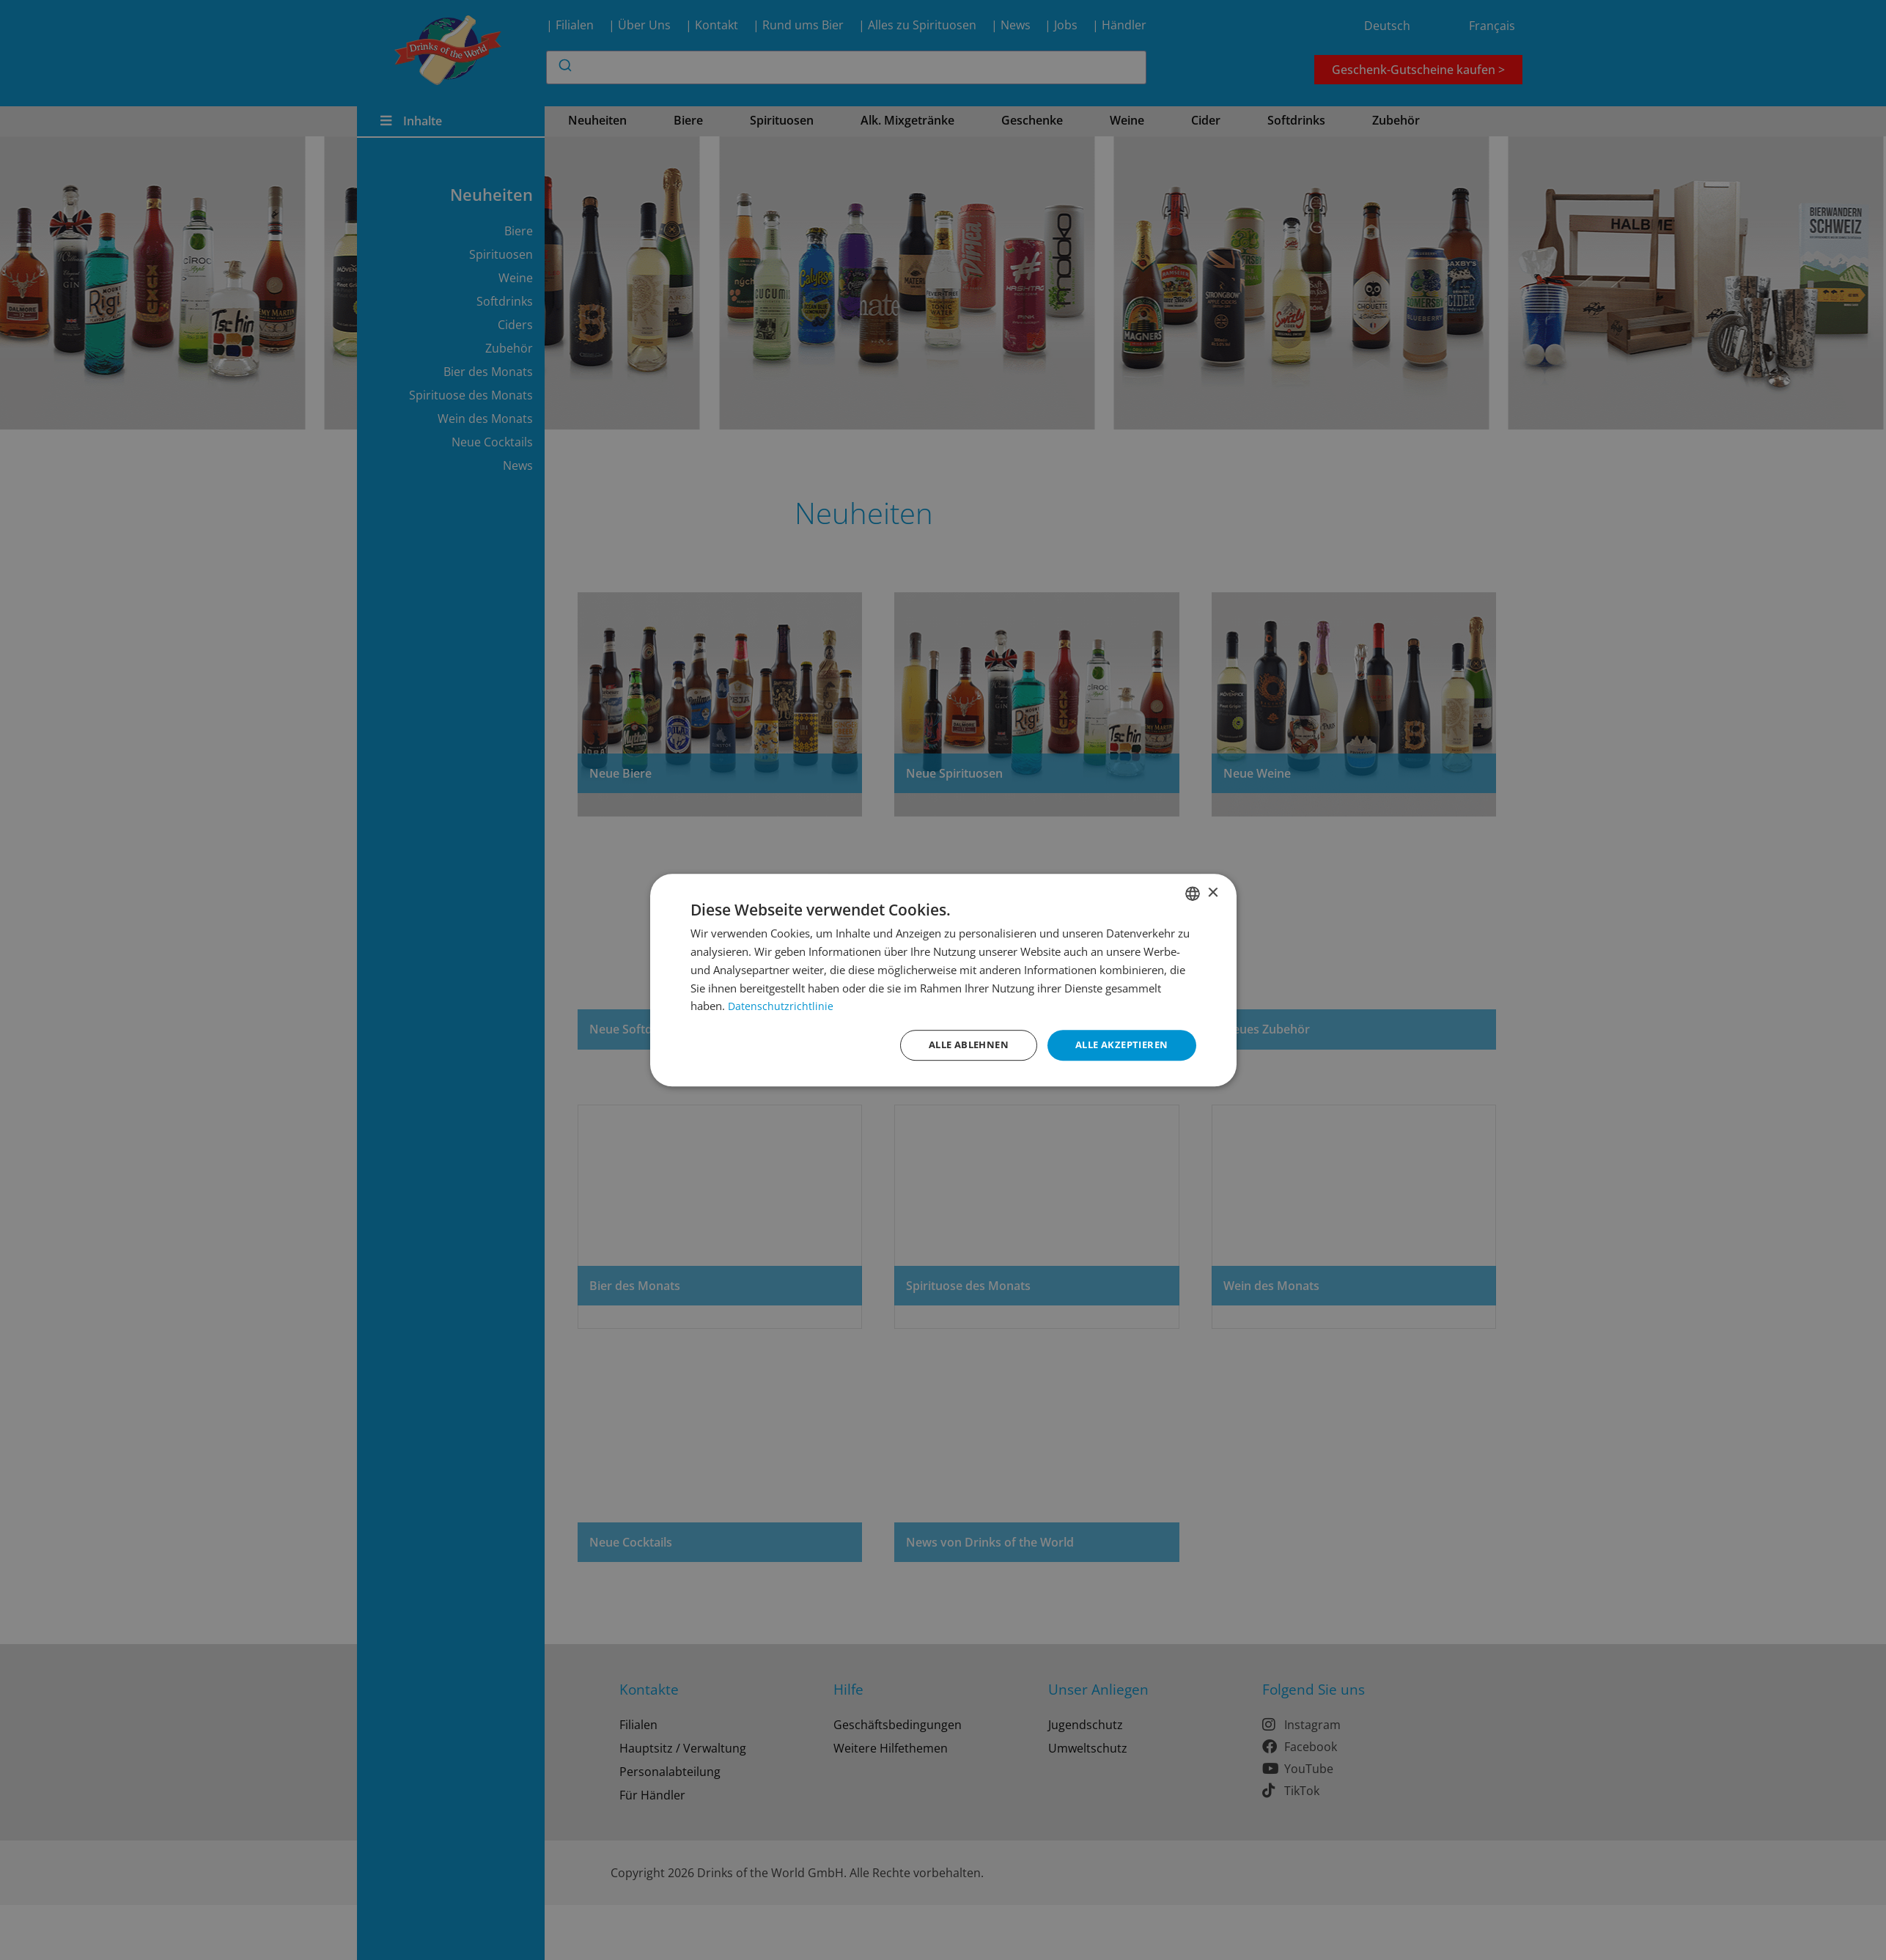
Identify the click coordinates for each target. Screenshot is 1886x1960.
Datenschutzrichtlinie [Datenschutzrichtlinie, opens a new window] (781, 1005)
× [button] (1212, 891)
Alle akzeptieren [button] (1117, 1045)
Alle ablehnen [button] (957, 1045)
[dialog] (943, 980)
